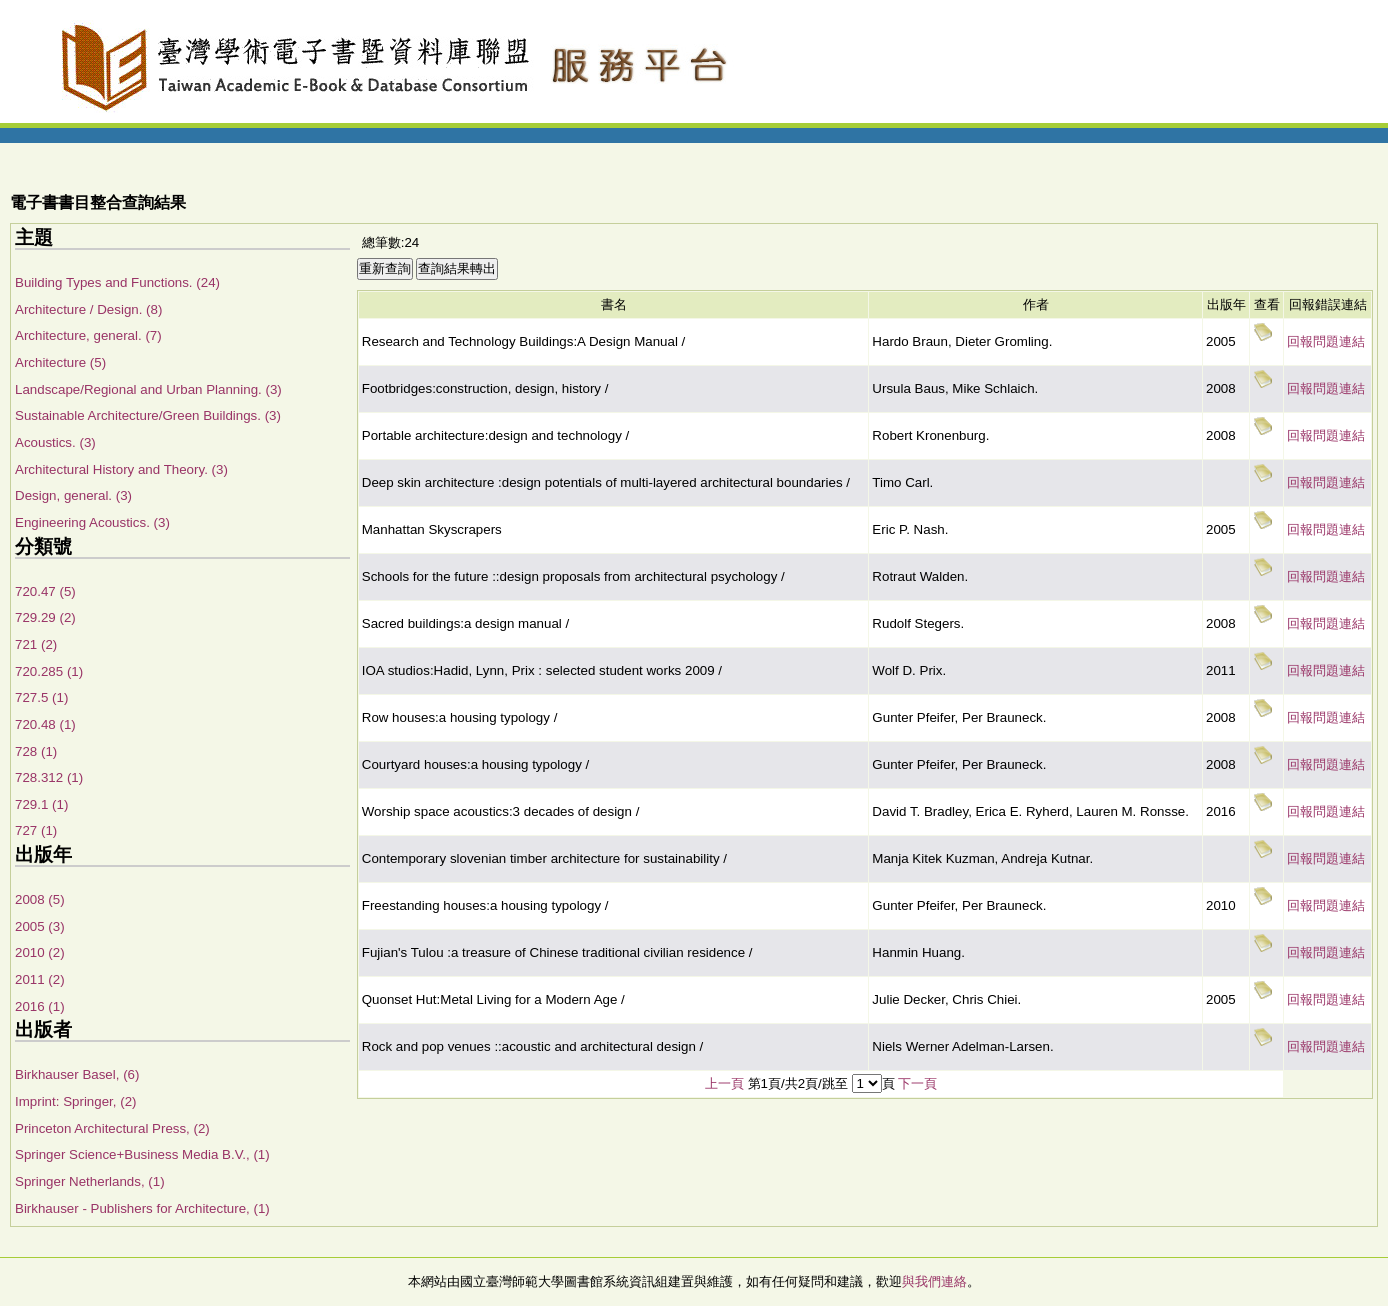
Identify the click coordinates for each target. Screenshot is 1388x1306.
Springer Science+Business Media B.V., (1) (142, 1154)
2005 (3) (40, 926)
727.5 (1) (41, 697)
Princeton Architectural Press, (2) (112, 1128)
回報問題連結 (1326, 341)
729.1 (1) (41, 804)
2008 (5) (40, 899)
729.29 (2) (45, 617)
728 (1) (36, 751)
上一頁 (724, 1083)
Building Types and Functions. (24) (117, 282)
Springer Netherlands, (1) (90, 1181)
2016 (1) (40, 1006)
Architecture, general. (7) (88, 335)
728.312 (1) (49, 777)
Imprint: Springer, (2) (75, 1101)
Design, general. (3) (73, 495)
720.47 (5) (45, 591)
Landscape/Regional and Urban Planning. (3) (148, 389)
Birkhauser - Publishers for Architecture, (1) (142, 1208)
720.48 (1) (45, 724)
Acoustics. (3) (55, 442)
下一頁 (917, 1083)
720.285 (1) (49, 671)
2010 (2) (40, 952)
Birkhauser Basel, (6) (77, 1074)
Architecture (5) (60, 362)
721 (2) (36, 644)
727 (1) (36, 830)
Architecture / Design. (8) (88, 309)
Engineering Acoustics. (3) (92, 522)
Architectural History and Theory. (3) (121, 469)
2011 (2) (40, 979)
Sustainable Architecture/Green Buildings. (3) (148, 415)
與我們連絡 (934, 1281)
